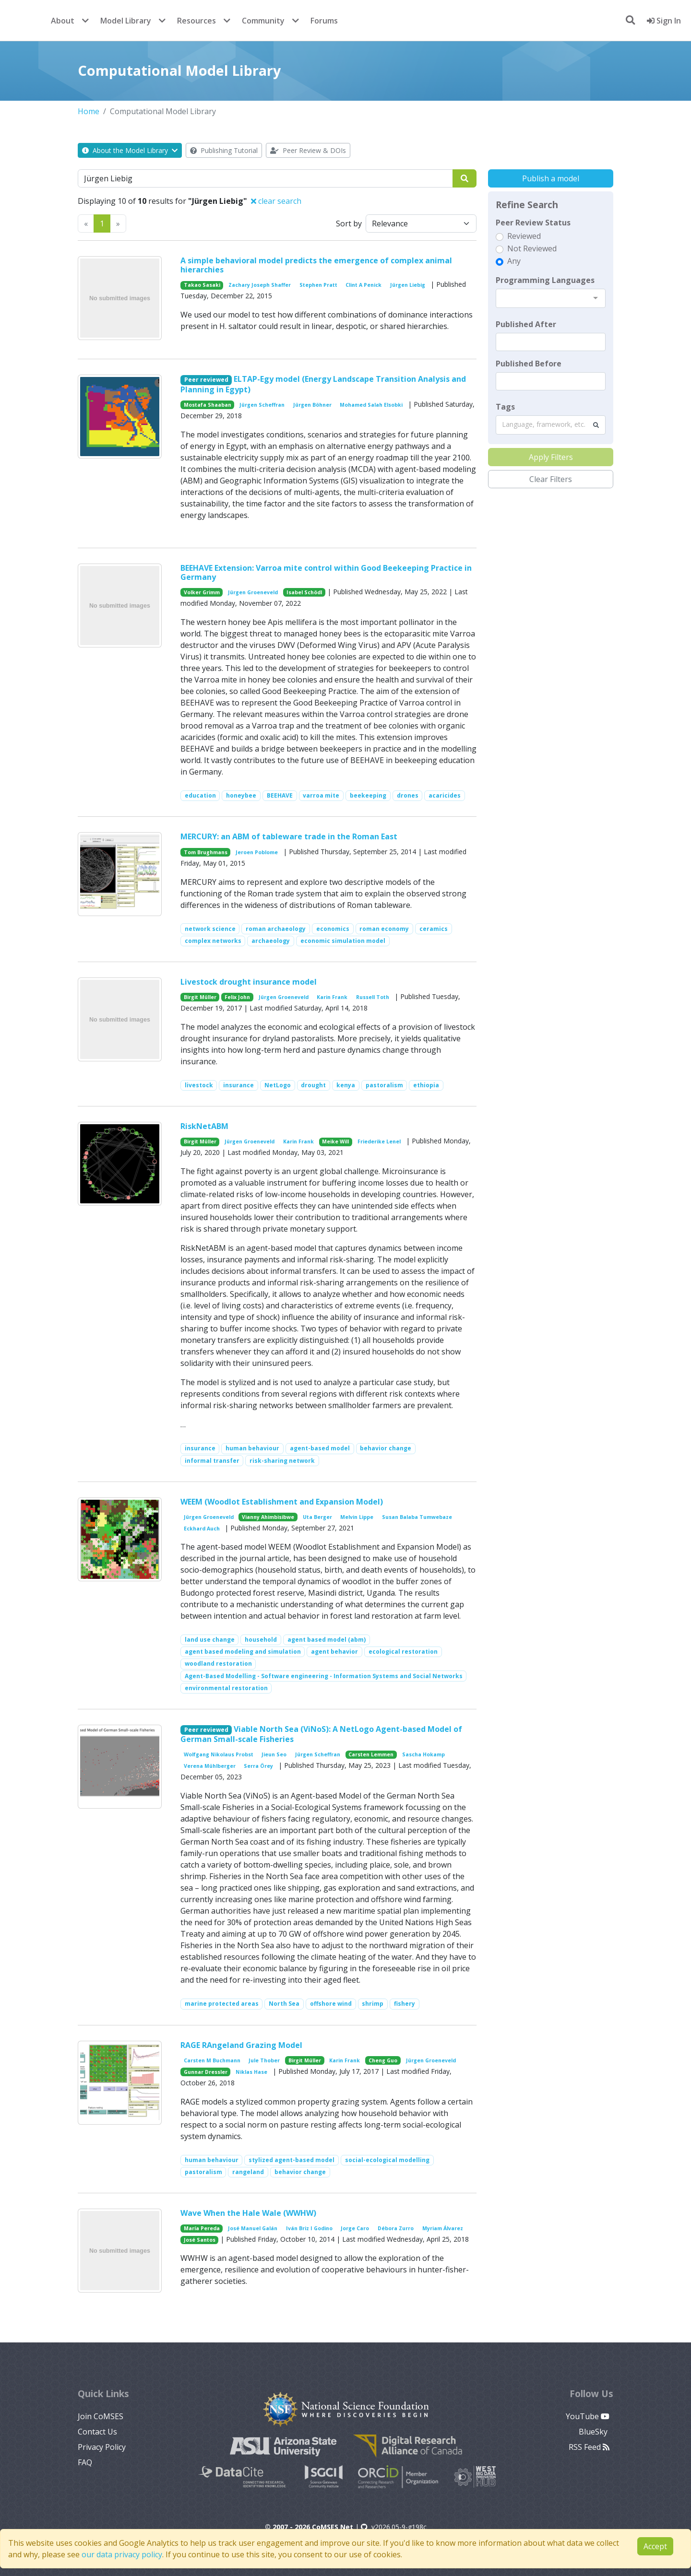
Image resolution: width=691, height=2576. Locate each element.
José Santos (199, 2239)
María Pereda (202, 2228)
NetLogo (277, 1085)
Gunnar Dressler (205, 2072)
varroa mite (321, 795)
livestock (199, 1085)
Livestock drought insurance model (248, 981)
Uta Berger (317, 1517)
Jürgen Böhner (312, 404)
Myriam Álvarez (442, 2228)
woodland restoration (218, 1663)
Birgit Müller (200, 997)
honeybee (241, 795)
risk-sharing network (282, 1461)
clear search (276, 201)
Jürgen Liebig (407, 285)
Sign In (664, 20)
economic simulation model (342, 941)
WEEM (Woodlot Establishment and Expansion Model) (281, 1501)
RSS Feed (589, 2447)
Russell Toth (372, 997)
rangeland (248, 2172)
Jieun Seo (274, 1754)
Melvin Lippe (356, 1517)
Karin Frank (332, 997)
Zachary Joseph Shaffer (259, 285)
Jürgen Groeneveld (253, 592)
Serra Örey (258, 1766)
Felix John (237, 997)
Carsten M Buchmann (212, 2060)
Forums (324, 20)
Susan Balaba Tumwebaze (417, 1517)
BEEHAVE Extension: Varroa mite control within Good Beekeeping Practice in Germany (326, 572)
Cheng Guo (383, 2060)
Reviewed (524, 236)
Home (88, 111)
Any (514, 261)
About (62, 20)
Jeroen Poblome (257, 852)
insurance (238, 1085)
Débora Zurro (396, 2228)
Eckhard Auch (202, 1528)
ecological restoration (403, 1651)
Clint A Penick (363, 285)
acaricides (445, 795)
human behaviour (252, 1448)
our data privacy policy (122, 2554)
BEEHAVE (280, 795)
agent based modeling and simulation (243, 1651)
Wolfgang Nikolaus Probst (218, 1754)
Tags (505, 407)
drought (313, 1085)
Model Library (125, 20)
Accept (655, 2546)
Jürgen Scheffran (262, 404)
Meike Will (335, 1141)
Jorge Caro (355, 2228)
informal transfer (212, 1461)
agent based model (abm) (326, 1639)
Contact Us (97, 2431)
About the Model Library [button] (130, 150)
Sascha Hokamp (423, 1754)
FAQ (85, 2462)
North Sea (284, 2004)
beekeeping (368, 795)
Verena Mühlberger (210, 1766)
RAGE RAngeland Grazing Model (241, 2045)
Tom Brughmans (205, 852)
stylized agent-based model (291, 2160)
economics (332, 929)
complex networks (213, 941)
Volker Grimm (202, 592)
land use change (210, 1639)
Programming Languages (545, 280)
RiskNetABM (204, 1126)
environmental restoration (226, 1688)
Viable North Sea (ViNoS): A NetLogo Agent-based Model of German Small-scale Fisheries (321, 1734)
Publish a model (550, 178)
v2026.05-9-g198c (394, 2526)
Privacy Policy (102, 2447)
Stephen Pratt (318, 285)
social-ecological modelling (387, 2160)
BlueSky (594, 2431)
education (200, 795)
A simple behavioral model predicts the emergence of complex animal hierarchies (316, 265)
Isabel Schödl (304, 592)
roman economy (384, 929)
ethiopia (426, 1085)
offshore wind (331, 2004)
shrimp (372, 2004)
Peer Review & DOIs (308, 150)
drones (407, 795)
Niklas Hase (251, 2072)
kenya (345, 1085)
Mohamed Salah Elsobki (371, 404)
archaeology (270, 941)
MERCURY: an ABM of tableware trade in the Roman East (288, 836)
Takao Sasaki (202, 285)
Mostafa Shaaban (207, 404)
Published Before (528, 363)
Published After (526, 324)
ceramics (433, 929)
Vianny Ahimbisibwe (268, 1517)
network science (210, 929)
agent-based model (320, 1448)
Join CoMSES (100, 2416)
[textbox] (551, 342)
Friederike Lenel (379, 1141)
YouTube (587, 2416)
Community (263, 20)
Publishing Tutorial (224, 150)
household (261, 1639)
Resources (196, 20)
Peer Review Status (533, 222)
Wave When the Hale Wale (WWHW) (248, 2213)
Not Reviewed (532, 248)
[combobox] (551, 298)
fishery (404, 2004)
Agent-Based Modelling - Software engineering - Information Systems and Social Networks (324, 1676)
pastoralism (384, 1085)
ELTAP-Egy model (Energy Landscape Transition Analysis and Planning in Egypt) (323, 384)
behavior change (385, 1448)
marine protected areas (222, 2004)
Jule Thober (264, 2060)
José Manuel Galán (252, 2228)
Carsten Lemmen (370, 1754)
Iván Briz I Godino (309, 2228)
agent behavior (334, 1651)
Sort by (349, 223)
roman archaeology (276, 929)
